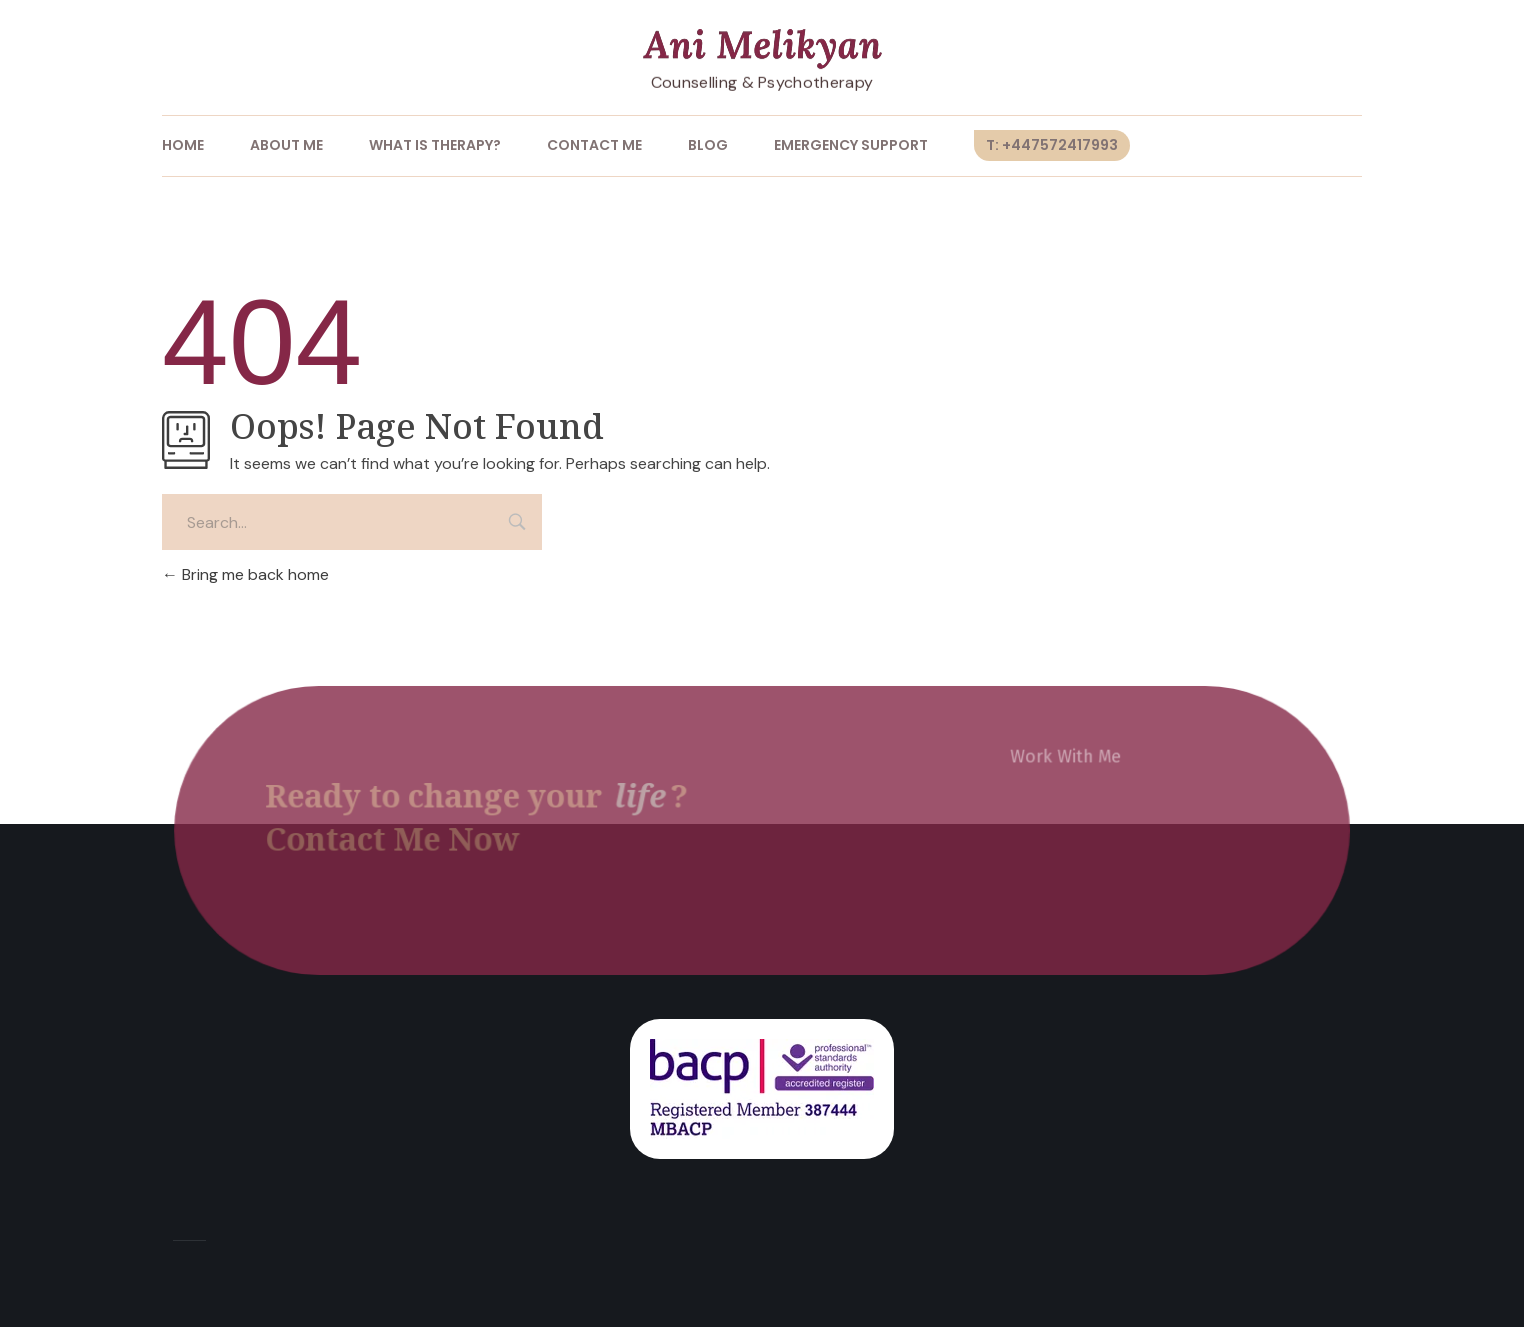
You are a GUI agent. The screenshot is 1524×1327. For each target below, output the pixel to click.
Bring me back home (245, 574)
